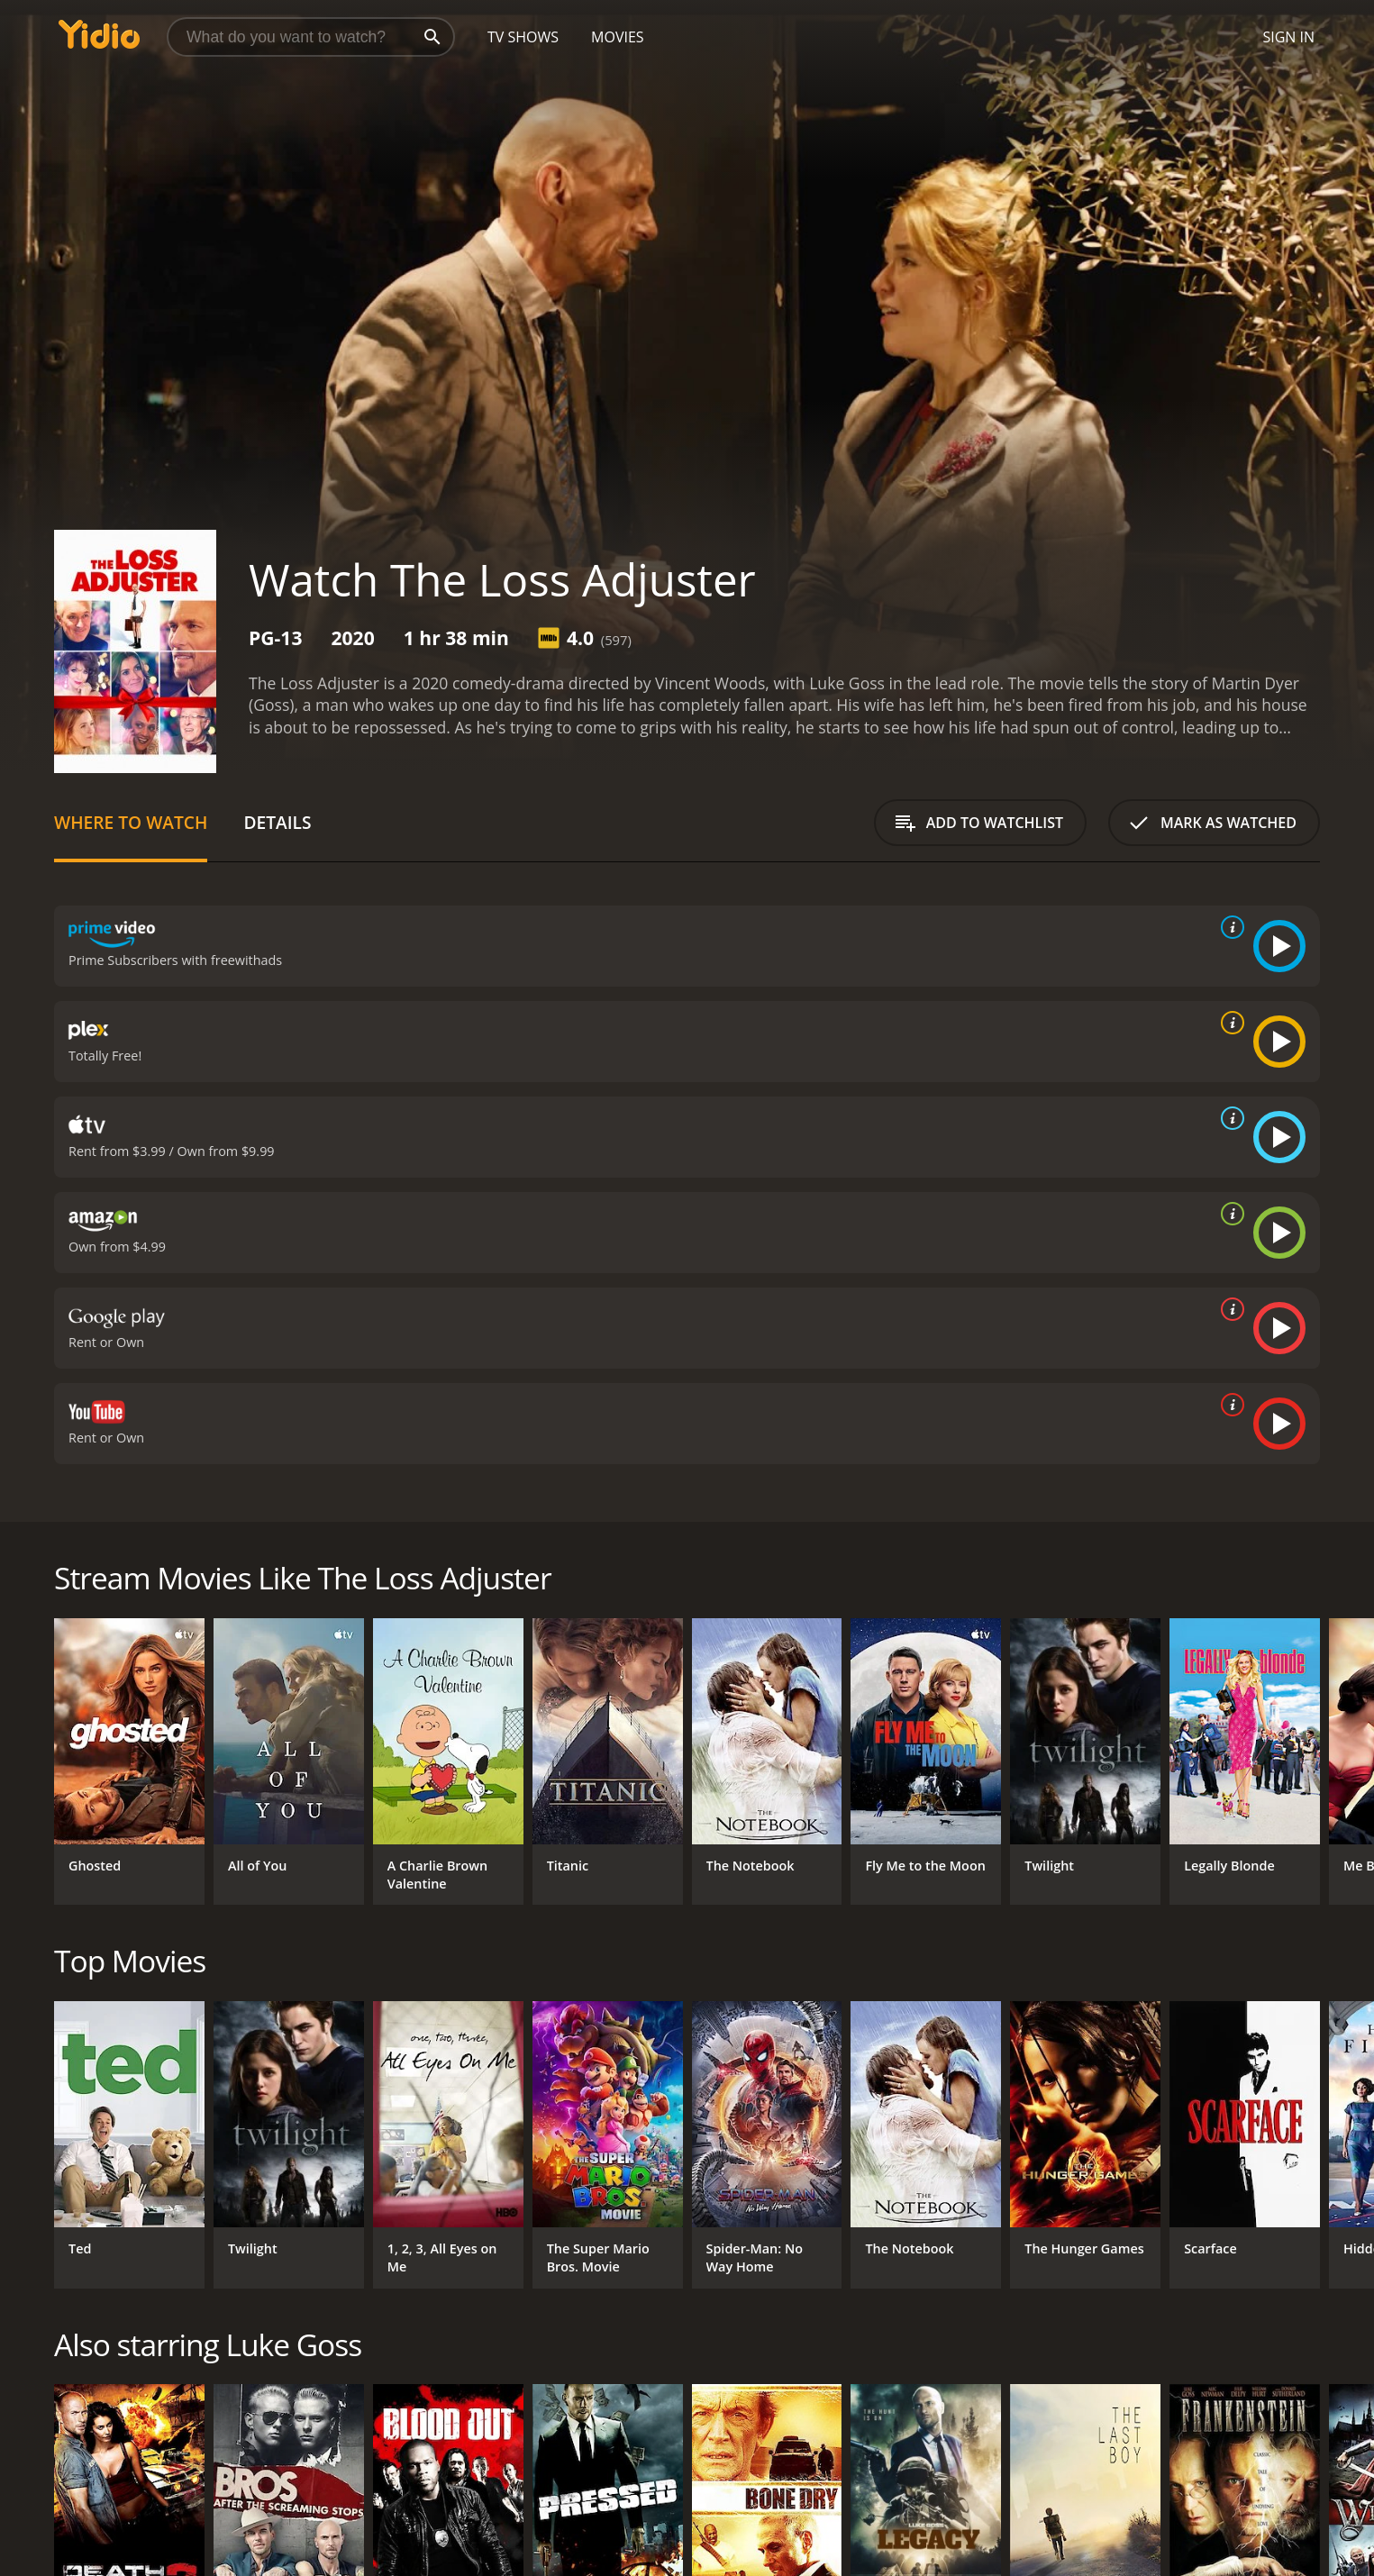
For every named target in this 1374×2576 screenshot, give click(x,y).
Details (277, 822)
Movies (617, 37)
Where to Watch (130, 822)
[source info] (1229, 927)
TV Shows (523, 37)
